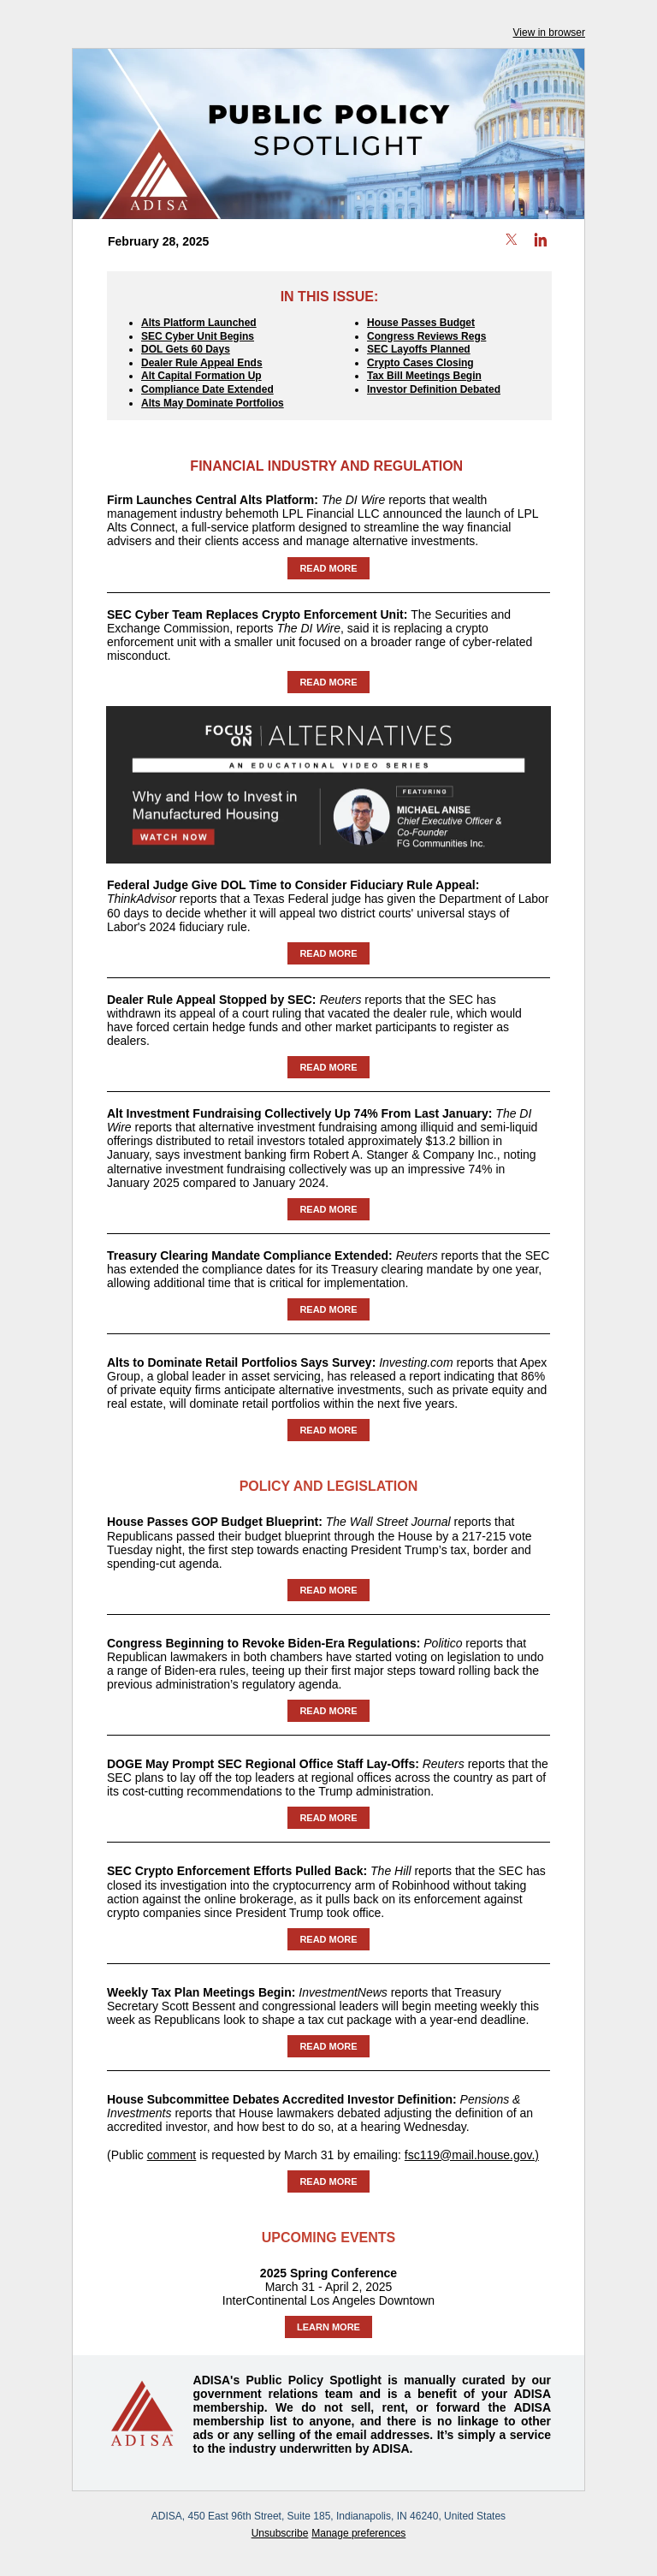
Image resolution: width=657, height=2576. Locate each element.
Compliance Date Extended (207, 389)
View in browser (549, 33)
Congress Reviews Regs (426, 336)
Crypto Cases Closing (420, 363)
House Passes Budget (421, 323)
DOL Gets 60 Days (185, 349)
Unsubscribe (280, 2533)
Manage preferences (358, 2533)
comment (172, 2155)
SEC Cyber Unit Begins (197, 336)
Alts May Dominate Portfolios (212, 403)
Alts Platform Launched (199, 323)
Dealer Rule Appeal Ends (202, 363)
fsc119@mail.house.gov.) (472, 2155)
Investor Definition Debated (433, 389)
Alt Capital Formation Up (201, 376)
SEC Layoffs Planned (419, 349)
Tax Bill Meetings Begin (424, 376)
